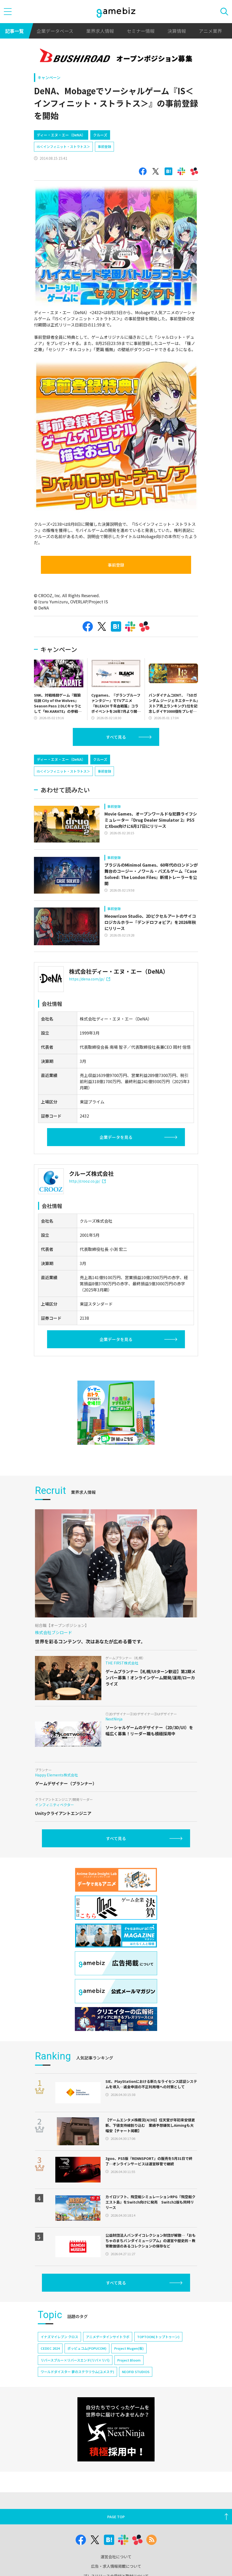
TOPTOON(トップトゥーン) (158, 2336)
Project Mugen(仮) (129, 2348)
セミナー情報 (141, 30)
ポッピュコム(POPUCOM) (86, 2348)
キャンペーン (49, 77)
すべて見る (116, 737)
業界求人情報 (100, 30)
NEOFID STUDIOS (135, 2371)
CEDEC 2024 (50, 2348)
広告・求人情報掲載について (116, 2566)
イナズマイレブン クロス (59, 2336)
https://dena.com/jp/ (89, 978)
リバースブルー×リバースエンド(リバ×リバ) (75, 2360)
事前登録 (104, 146)
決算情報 (176, 30)
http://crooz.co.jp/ (87, 1181)
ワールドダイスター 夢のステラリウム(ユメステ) (77, 2371)
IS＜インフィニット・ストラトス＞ (63, 146)
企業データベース (55, 30)
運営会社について (116, 2556)
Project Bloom (129, 2360)
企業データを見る (116, 1137)
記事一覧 (14, 30)
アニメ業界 (210, 30)
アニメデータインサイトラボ (107, 2336)
